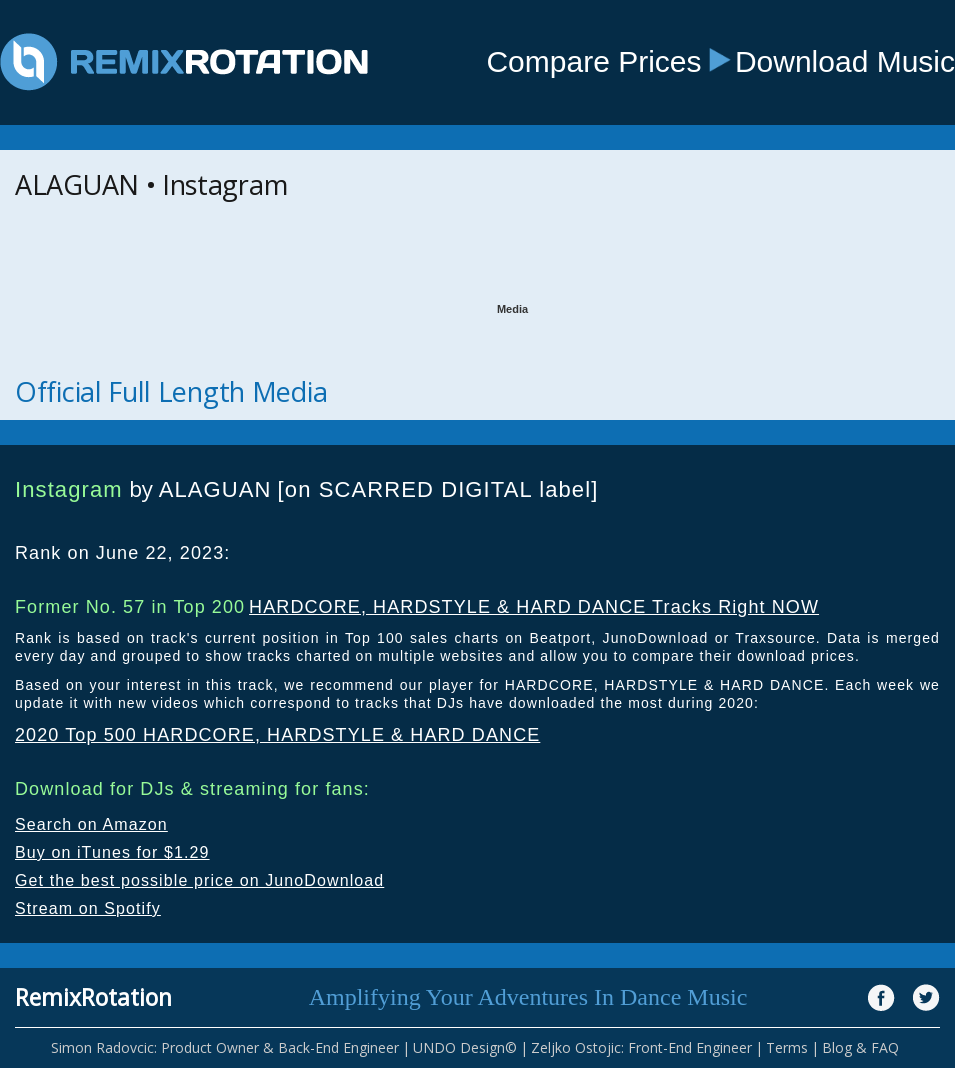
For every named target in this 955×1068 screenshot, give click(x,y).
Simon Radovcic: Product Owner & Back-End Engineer (225, 1047)
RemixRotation (93, 997)
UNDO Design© (465, 1047)
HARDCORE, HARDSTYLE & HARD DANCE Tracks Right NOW (534, 607)
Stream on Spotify (88, 908)
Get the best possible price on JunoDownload (199, 880)
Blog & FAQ (860, 1047)
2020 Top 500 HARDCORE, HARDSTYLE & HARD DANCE (277, 735)
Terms (787, 1047)
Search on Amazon (91, 824)
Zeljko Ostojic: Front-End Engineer (641, 1047)
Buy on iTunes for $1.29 (112, 852)
